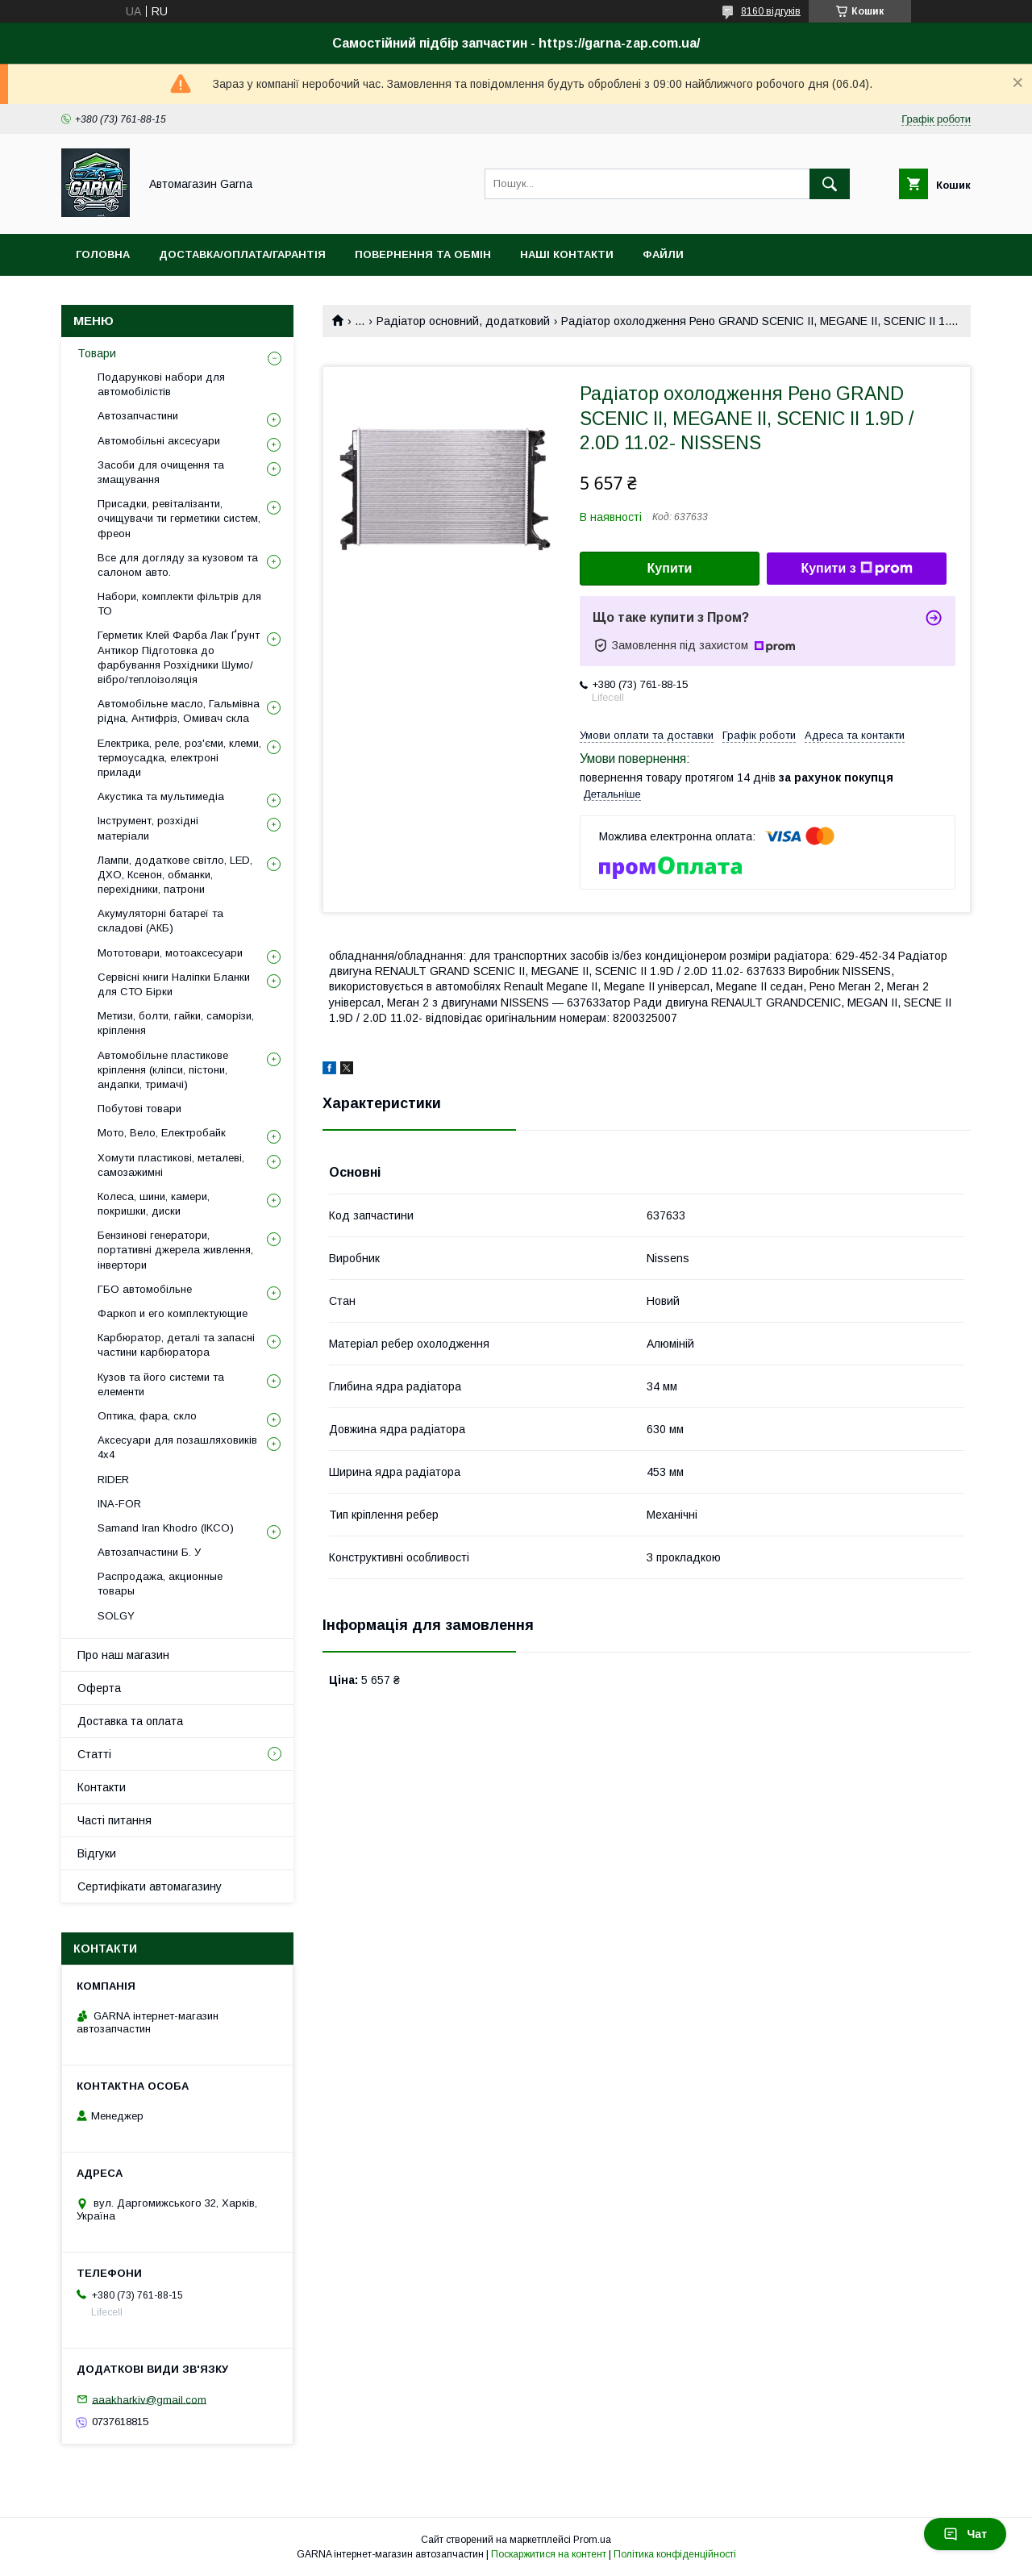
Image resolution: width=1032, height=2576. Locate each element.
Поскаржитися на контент (548, 2554)
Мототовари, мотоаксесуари (170, 953)
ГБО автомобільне (145, 1289)
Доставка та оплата (130, 1721)
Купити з (856, 568)
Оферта (99, 1688)
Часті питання (114, 1820)
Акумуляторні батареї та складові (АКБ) (160, 920)
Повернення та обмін (423, 254)
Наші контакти (567, 254)
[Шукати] (829, 184)
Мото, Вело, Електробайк (162, 1133)
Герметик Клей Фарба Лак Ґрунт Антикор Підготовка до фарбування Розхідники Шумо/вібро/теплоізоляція (179, 657)
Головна (103, 254)
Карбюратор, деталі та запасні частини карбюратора (176, 1345)
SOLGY (116, 1616)
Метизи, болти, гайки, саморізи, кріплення (176, 1023)
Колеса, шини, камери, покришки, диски (154, 1203)
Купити (670, 568)
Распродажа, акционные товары (160, 1583)
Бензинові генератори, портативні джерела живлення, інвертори (175, 1249)
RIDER (113, 1479)
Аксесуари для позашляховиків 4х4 (177, 1447)
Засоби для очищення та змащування (161, 472)
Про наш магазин (123, 1655)
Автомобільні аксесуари (159, 441)
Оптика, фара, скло (147, 1416)
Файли (663, 254)
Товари (96, 353)
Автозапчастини (138, 416)
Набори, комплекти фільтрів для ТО (179, 603)
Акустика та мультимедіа (161, 796)
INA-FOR (119, 1504)
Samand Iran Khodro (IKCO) (166, 1528)
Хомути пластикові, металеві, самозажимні (171, 1165)
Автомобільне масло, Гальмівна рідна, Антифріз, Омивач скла (179, 711)
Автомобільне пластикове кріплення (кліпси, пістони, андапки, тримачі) (163, 1069)
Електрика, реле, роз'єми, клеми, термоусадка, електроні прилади (179, 757)
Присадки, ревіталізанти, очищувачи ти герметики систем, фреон (179, 518)
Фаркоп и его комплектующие (173, 1313)
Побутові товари (139, 1109)
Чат (965, 2534)
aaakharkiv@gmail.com (149, 2399)
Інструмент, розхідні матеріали (148, 828)
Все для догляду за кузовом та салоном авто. (178, 565)
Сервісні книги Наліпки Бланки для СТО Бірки (174, 984)
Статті (94, 1754)
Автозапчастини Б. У (149, 1552)
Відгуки (96, 1853)
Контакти (101, 1787)
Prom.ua (592, 2539)
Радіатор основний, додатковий (463, 321)
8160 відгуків (771, 11)
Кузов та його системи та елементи (161, 1384)
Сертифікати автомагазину (149, 1886)
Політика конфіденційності (675, 2554)
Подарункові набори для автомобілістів (161, 384)
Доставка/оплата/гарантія (242, 254)
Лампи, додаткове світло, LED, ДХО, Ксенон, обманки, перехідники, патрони (175, 874)
